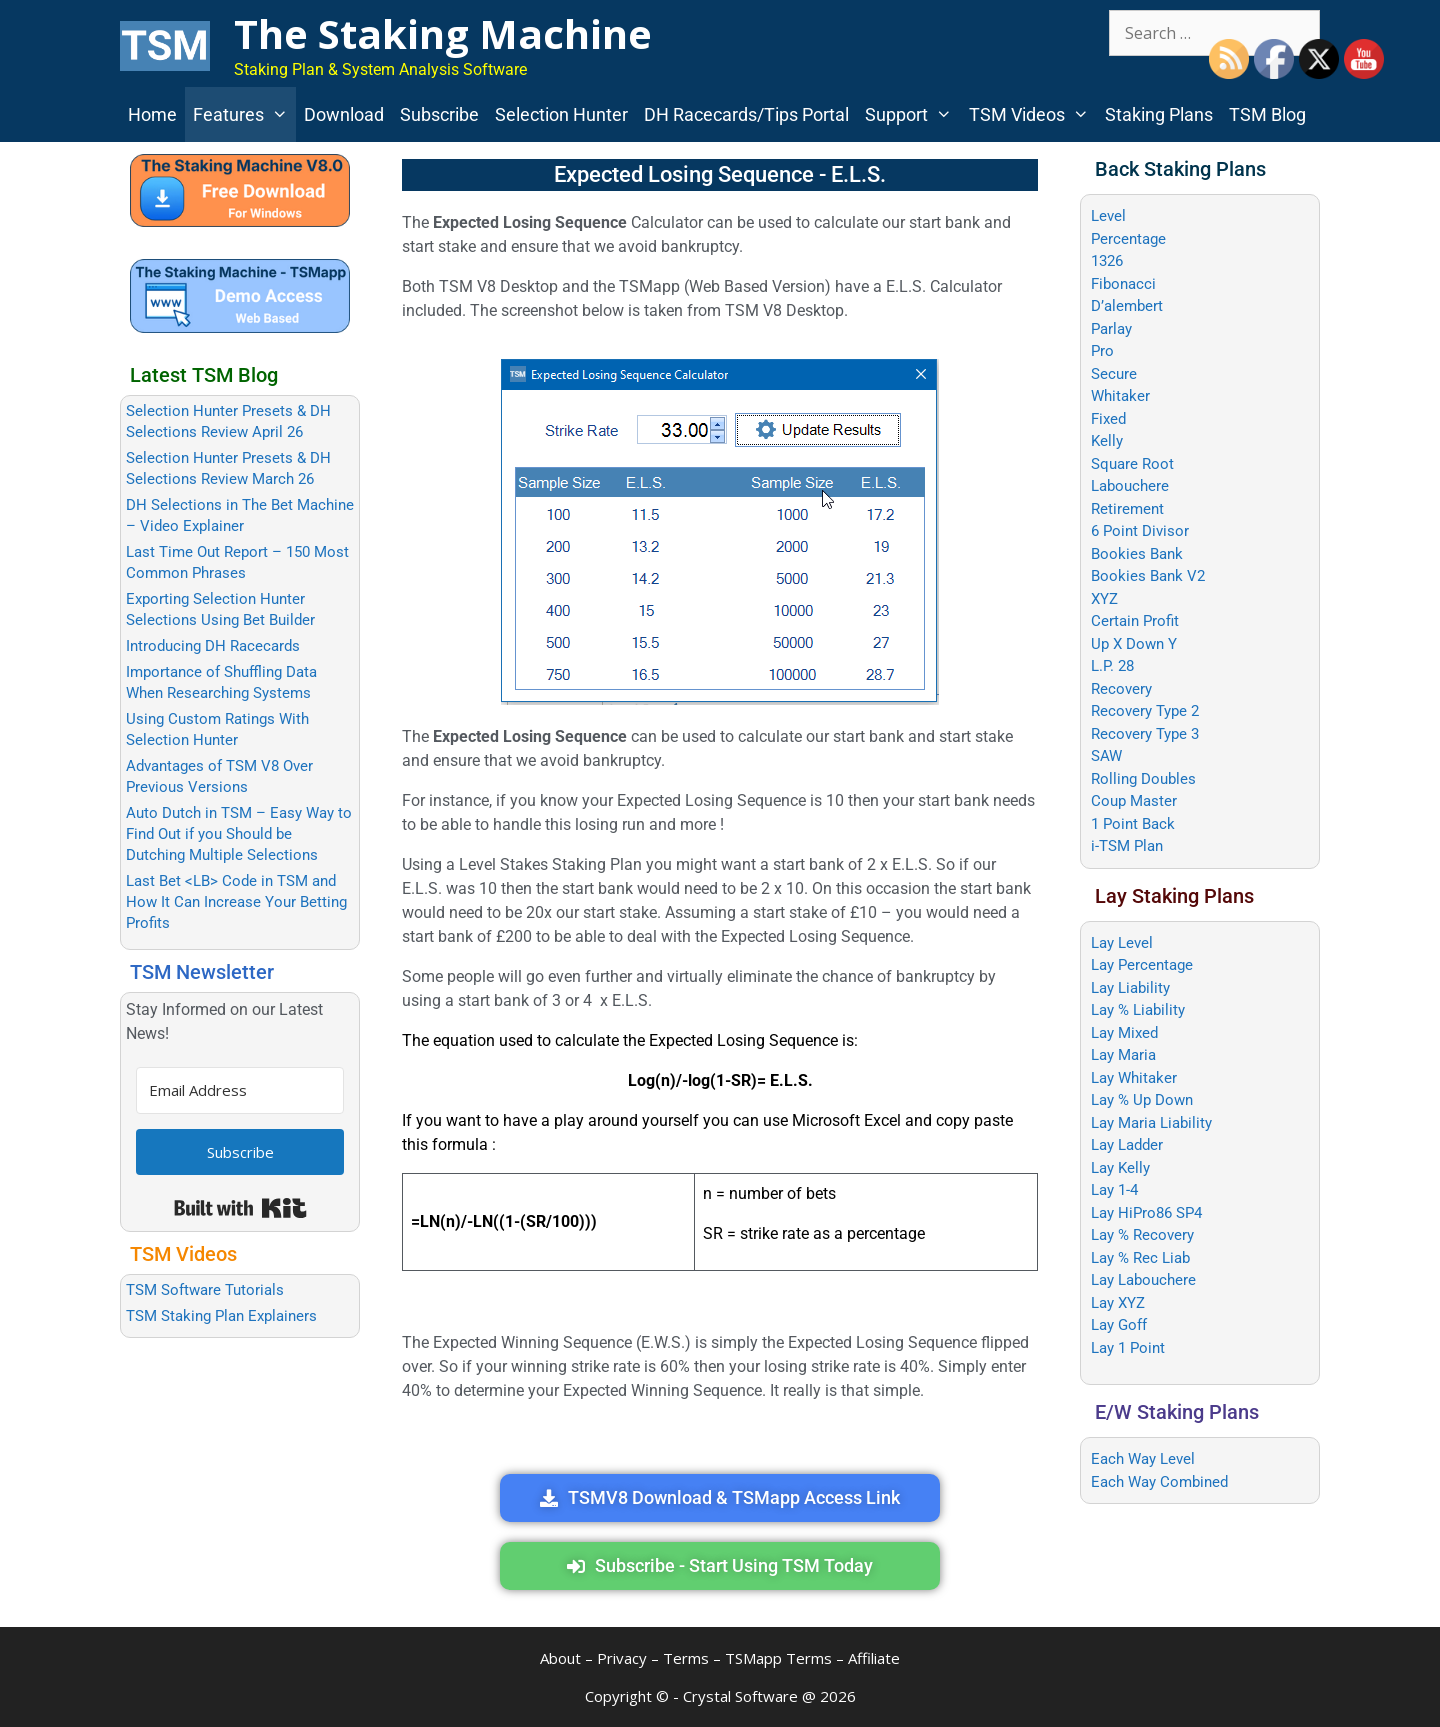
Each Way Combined (1159, 1482)
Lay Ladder (1127, 1145)
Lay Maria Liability (1151, 1123)
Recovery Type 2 (1145, 711)
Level (1108, 216)
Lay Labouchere (1143, 1280)
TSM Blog (1267, 114)
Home (152, 114)
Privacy (622, 1658)
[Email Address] (240, 1090)
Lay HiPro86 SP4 (1146, 1213)
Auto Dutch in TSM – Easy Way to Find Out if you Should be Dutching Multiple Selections (239, 834)
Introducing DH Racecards (213, 646)
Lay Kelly (1120, 1168)
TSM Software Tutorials (205, 1290)
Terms (686, 1658)
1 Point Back (1133, 824)
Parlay (1111, 329)
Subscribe (439, 114)
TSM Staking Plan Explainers (221, 1316)
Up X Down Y (1134, 644)
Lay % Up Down (1142, 1100)
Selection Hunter (561, 114)
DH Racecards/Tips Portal (746, 114)
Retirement (1127, 509)
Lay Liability (1130, 988)
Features (244, 114)
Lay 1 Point (1128, 1348)
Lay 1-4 (1114, 1190)
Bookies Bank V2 (1148, 576)
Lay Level (1122, 943)
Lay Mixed (1124, 1033)
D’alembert (1127, 306)
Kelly (1107, 441)
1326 (1107, 261)
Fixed (1108, 419)
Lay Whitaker (1134, 1078)
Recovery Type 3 (1145, 734)
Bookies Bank (1137, 554)
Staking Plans (1159, 114)
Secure (1114, 374)
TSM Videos (1033, 114)
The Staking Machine (443, 33)
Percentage (1128, 239)
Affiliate (874, 1658)
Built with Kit (240, 1208)
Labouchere (1130, 486)
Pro (1102, 351)
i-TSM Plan (1127, 846)
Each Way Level (1143, 1459)
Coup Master (1134, 801)
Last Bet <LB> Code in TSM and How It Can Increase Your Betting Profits (236, 902)
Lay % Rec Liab (1140, 1258)
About (560, 1658)
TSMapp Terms (778, 1658)
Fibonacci (1123, 284)
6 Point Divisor (1140, 531)
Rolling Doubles (1143, 779)
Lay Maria (1123, 1055)
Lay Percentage (1142, 965)
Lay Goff (1119, 1325)
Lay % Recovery (1142, 1235)
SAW (1106, 756)
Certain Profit (1135, 621)
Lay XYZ (1118, 1303)
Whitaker (1120, 396)
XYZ (1104, 599)
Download (344, 114)
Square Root (1132, 464)
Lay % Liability (1138, 1010)
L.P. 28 (1112, 666)
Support (912, 114)
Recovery (1121, 689)
